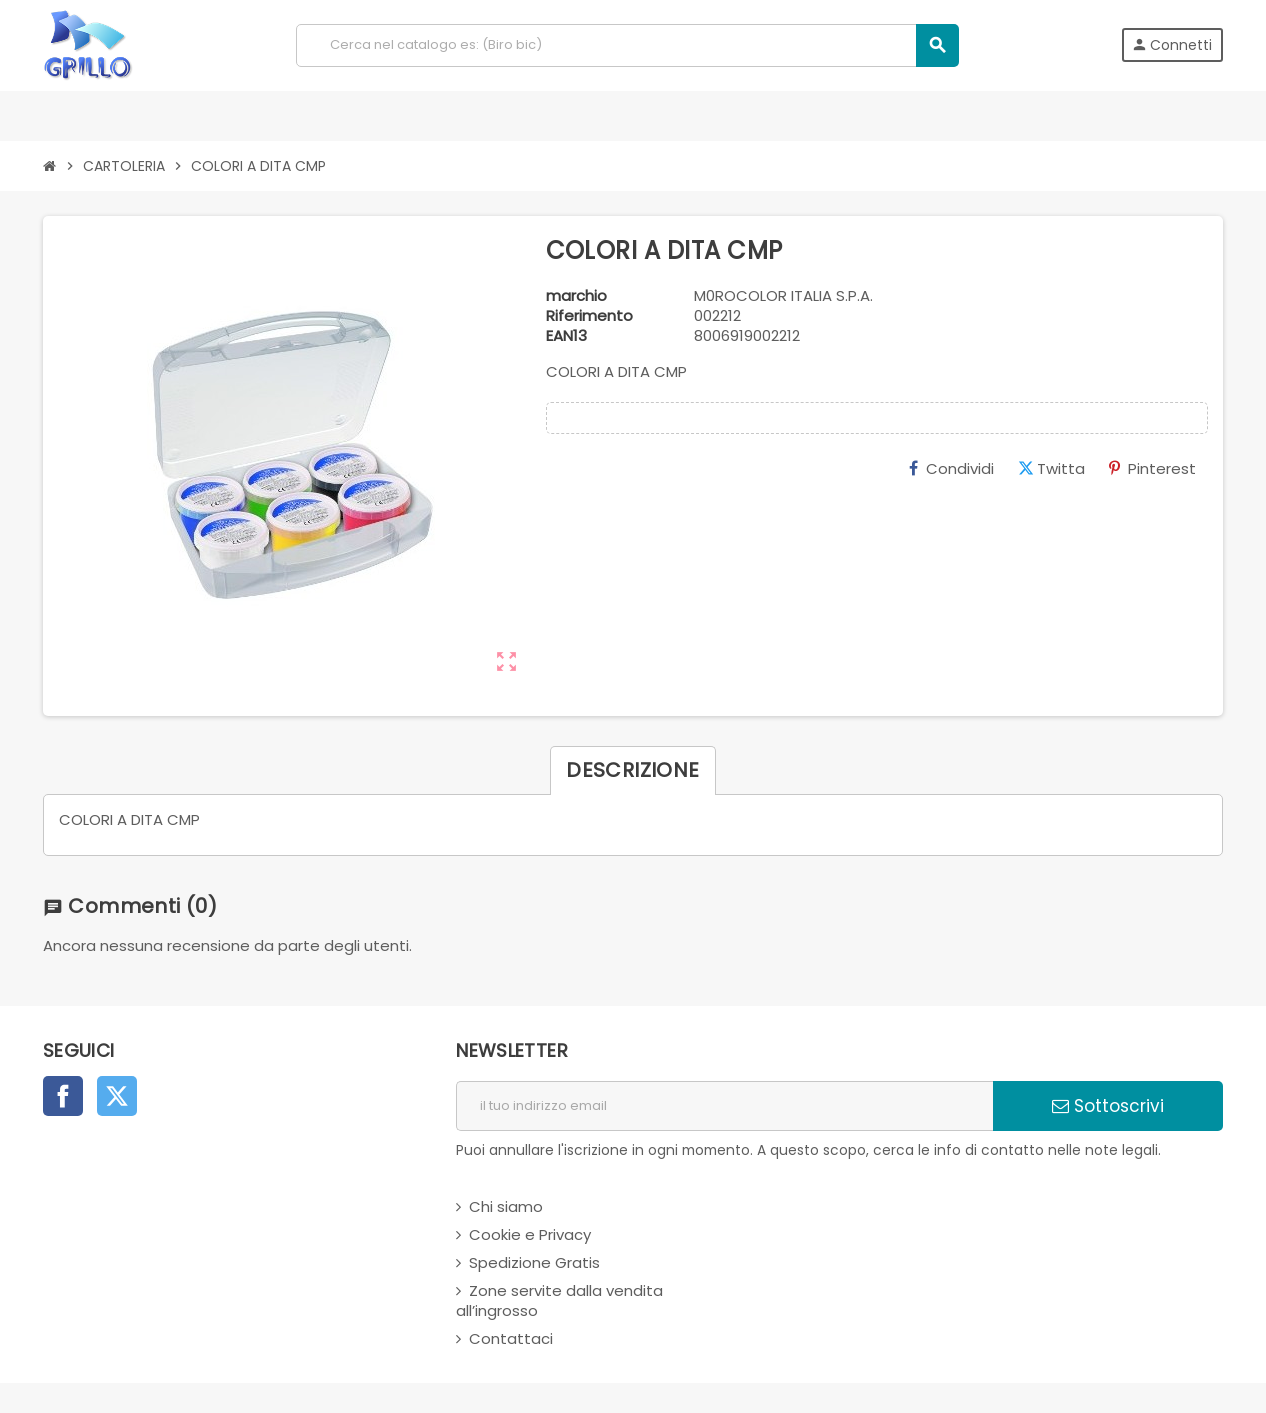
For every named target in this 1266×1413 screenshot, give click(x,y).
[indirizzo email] (724, 1106)
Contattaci (511, 1338)
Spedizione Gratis (534, 1262)
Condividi (951, 468)
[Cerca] (627, 45)
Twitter (117, 1096)
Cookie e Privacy (530, 1234)
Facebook (63, 1096)
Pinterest (1152, 468)
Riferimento (589, 316)
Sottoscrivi (1108, 1106)
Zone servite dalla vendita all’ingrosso (559, 1300)
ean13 (566, 336)
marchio (576, 296)
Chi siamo (506, 1206)
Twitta (1051, 468)
